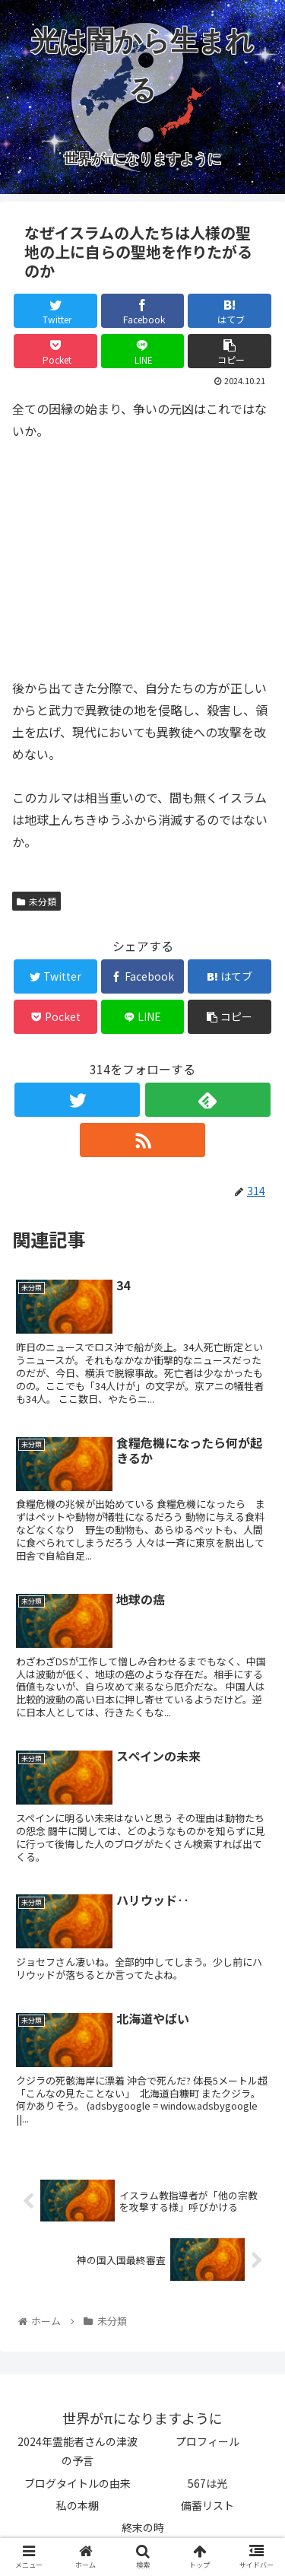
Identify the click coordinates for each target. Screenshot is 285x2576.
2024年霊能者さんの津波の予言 (77, 2451)
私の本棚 (77, 2505)
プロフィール (207, 2441)
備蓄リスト (207, 2505)
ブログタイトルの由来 (77, 2483)
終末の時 (143, 2527)
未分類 (36, 901)
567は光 (207, 2483)
